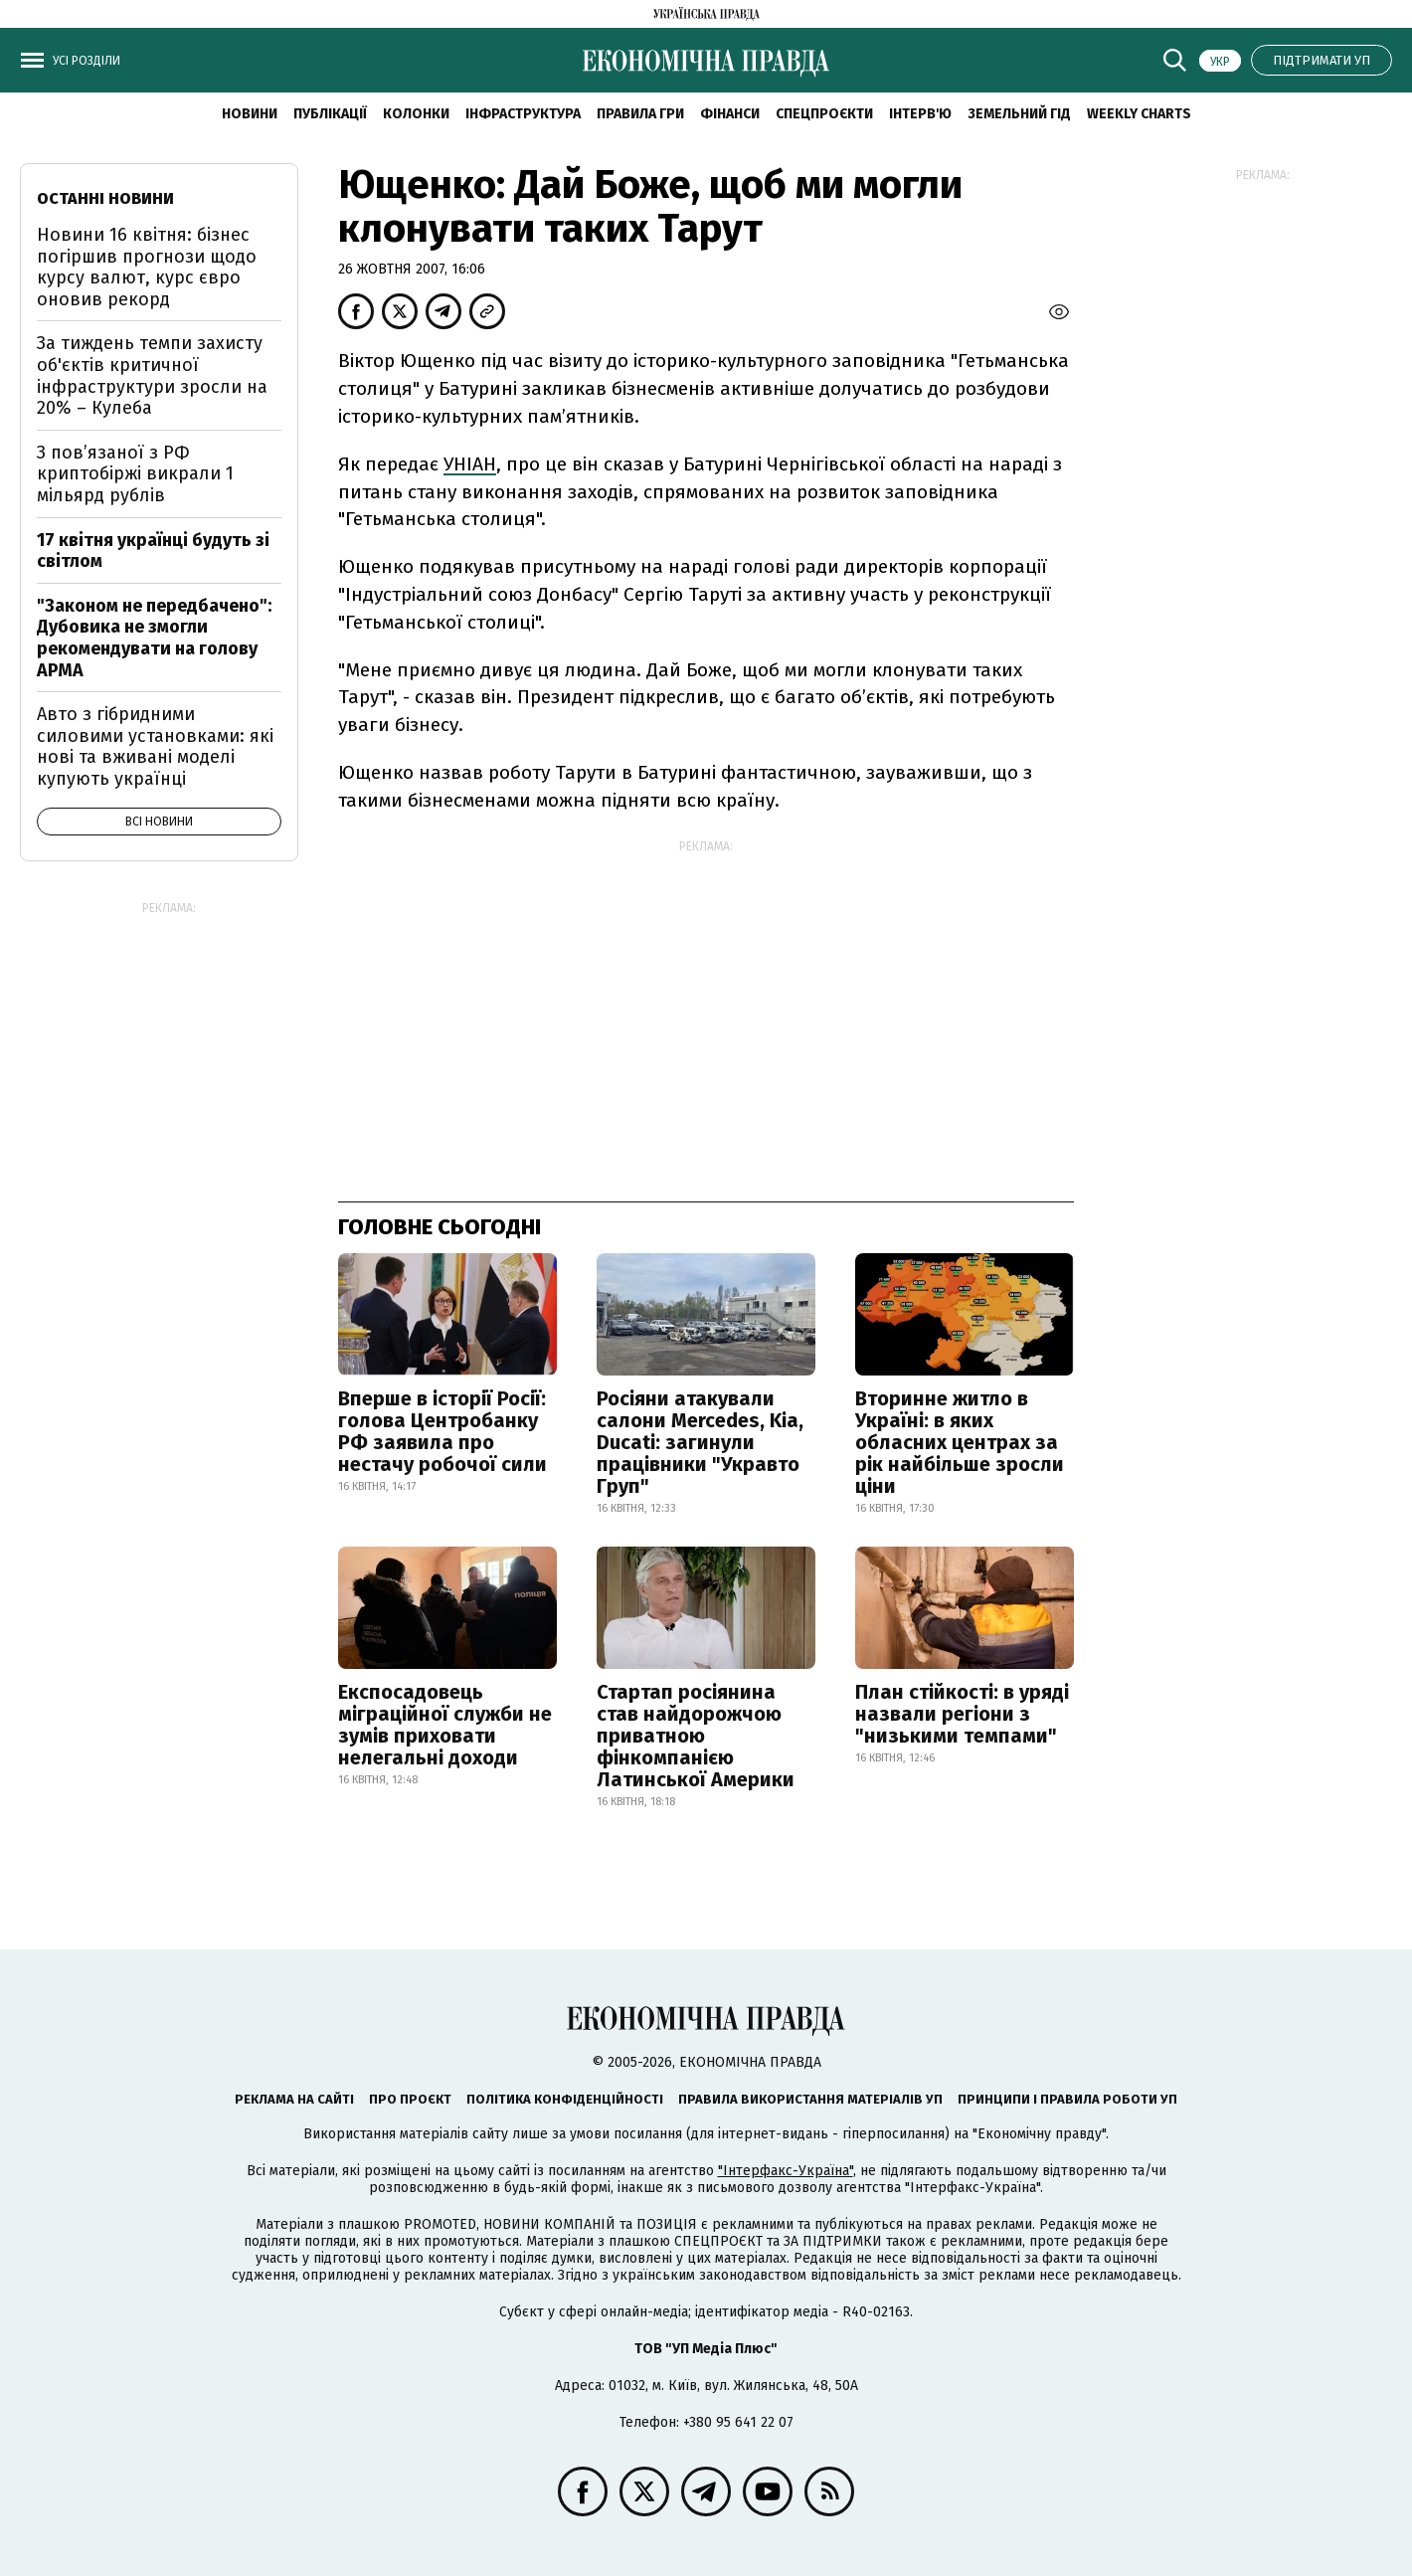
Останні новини (105, 198)
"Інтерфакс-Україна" (785, 2170)
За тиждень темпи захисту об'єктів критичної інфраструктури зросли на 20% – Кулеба (152, 375)
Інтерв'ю (920, 113)
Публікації (330, 113)
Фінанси (730, 113)
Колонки (416, 113)
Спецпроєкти (824, 113)
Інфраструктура (523, 113)
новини (249, 113)
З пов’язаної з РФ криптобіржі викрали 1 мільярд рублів (135, 474)
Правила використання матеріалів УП (810, 2099)
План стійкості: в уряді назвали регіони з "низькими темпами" (962, 1714)
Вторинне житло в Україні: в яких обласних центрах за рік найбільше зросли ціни (959, 1442)
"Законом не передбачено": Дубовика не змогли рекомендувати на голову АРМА (154, 638)
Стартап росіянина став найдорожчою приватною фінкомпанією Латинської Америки (695, 1735)
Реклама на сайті (294, 2099)
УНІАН (469, 464)
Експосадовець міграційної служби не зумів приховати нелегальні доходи (445, 1724)
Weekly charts (1139, 113)
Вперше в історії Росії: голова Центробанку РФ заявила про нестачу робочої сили (442, 1431)
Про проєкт (410, 2099)
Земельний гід (1019, 113)
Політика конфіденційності (564, 2099)
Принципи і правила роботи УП (1067, 2099)
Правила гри (640, 113)
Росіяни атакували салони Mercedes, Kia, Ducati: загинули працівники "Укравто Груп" (700, 1442)
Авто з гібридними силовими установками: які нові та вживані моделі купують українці (155, 746)
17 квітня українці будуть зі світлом (153, 551)
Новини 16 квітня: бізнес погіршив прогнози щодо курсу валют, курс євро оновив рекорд (147, 267)
